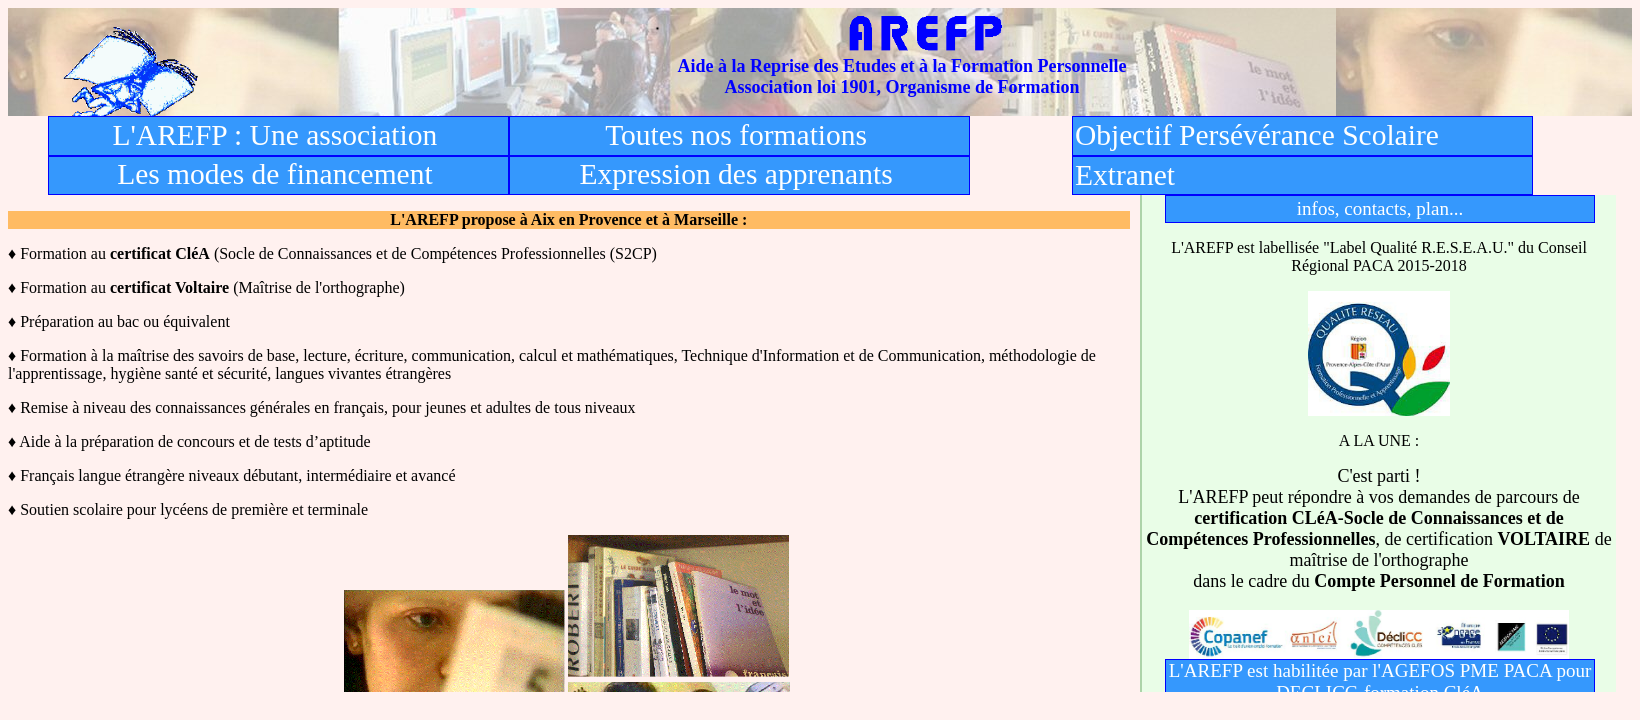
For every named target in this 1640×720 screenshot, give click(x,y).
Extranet (1125, 175)
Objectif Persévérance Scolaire (1257, 135)
